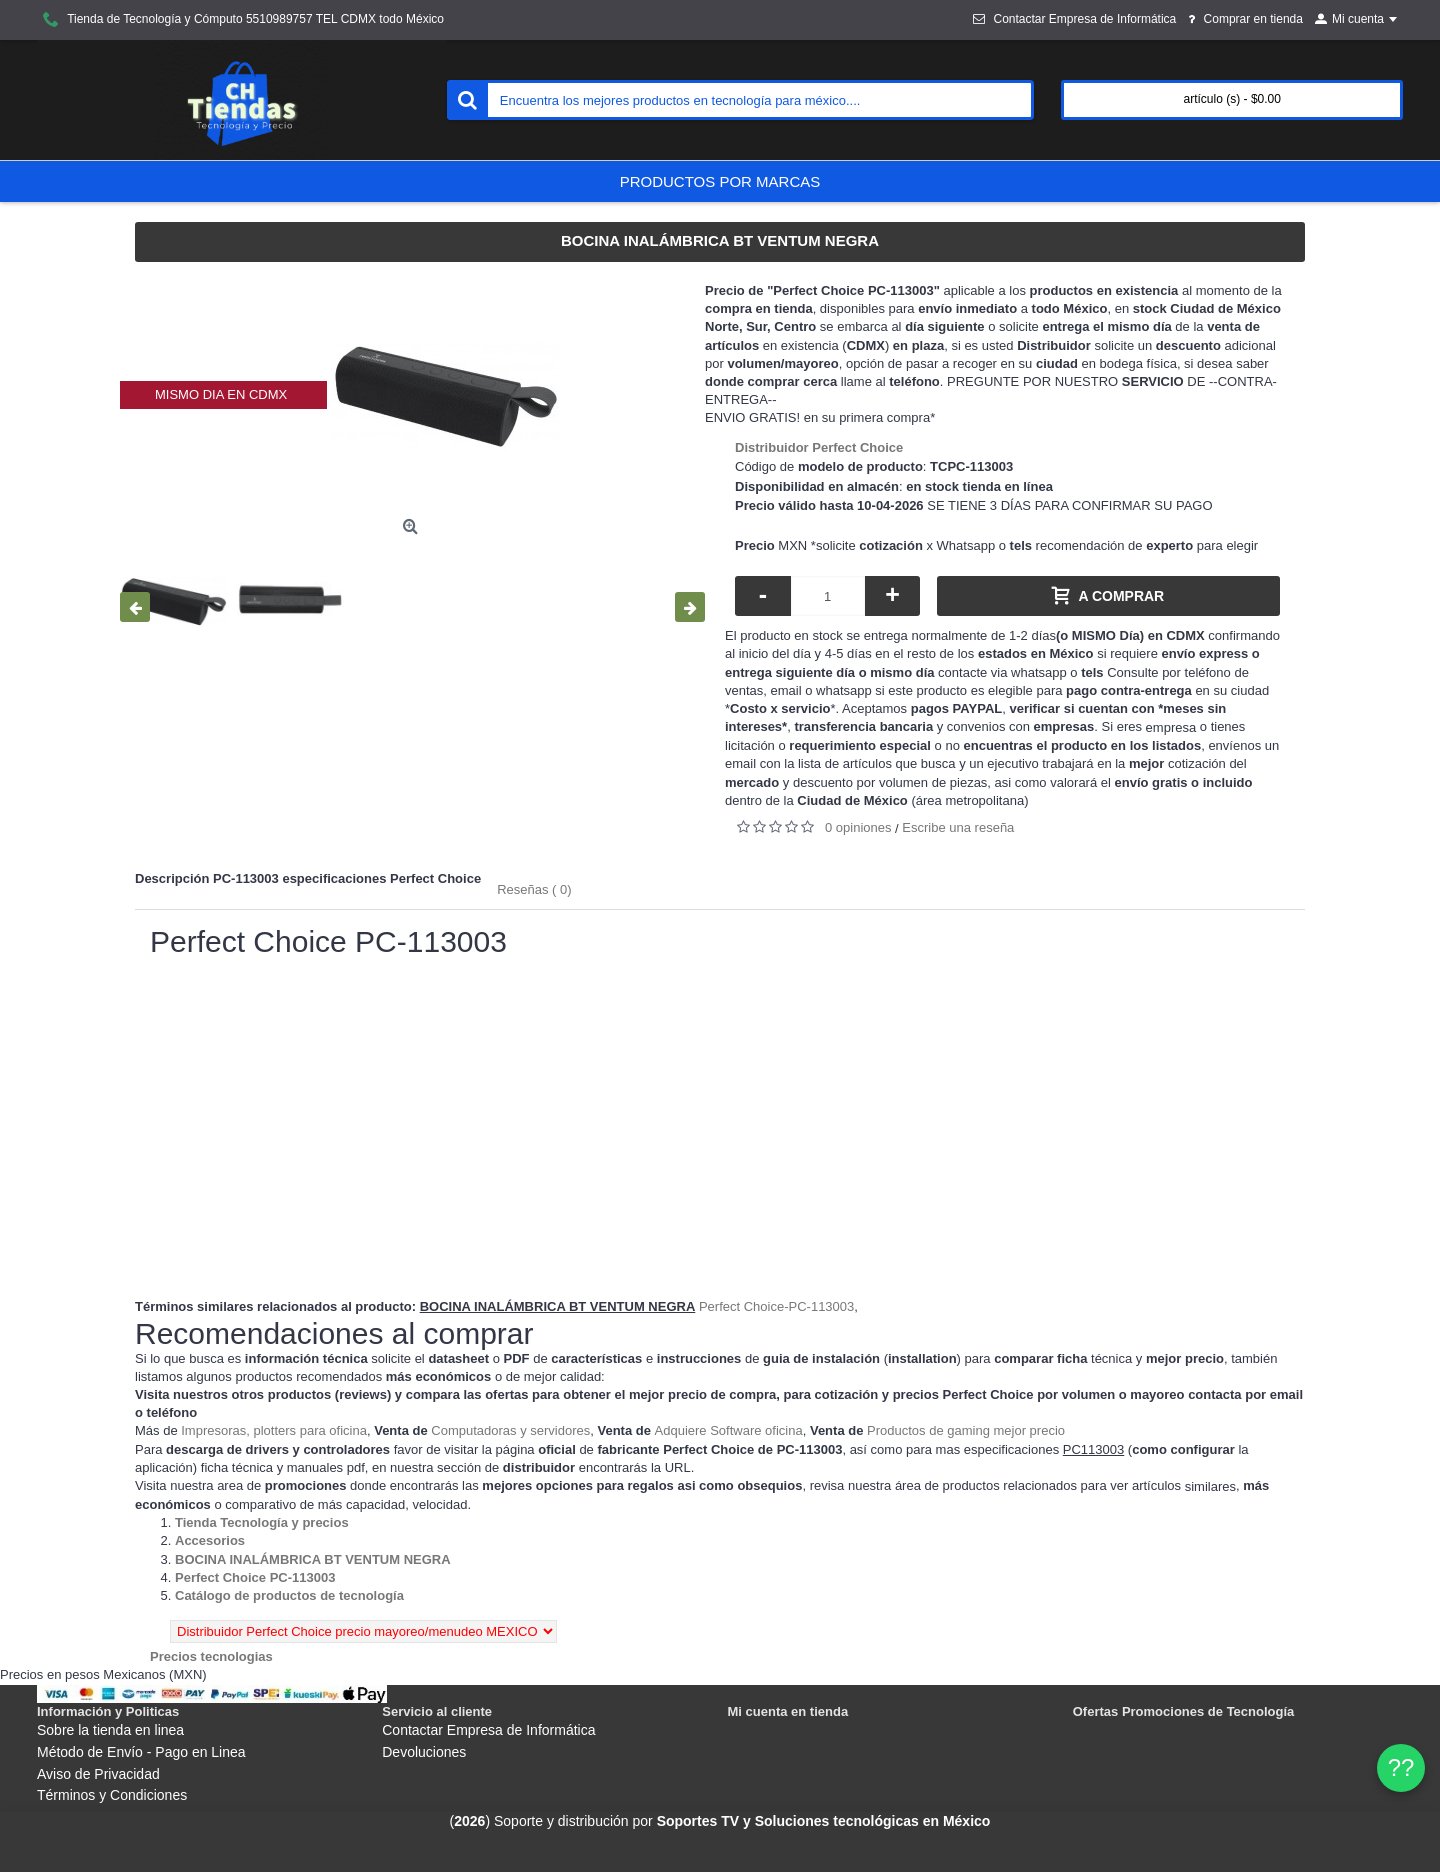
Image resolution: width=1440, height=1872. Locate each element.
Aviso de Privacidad (98, 1774)
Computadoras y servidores (510, 1430)
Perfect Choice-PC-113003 (776, 1306)
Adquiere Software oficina (729, 1430)
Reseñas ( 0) (534, 889)
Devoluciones (424, 1752)
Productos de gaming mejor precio (966, 1430)
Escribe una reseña (958, 827)
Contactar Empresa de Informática (488, 1730)
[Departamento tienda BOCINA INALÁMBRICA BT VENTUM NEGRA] (313, 1559)
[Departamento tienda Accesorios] (210, 1540)
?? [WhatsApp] (1401, 1767)
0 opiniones (858, 827)
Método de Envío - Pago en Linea (141, 1752)
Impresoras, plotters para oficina (274, 1430)
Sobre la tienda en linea (110, 1730)
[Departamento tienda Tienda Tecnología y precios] (262, 1522)
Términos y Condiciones (112, 1795)
